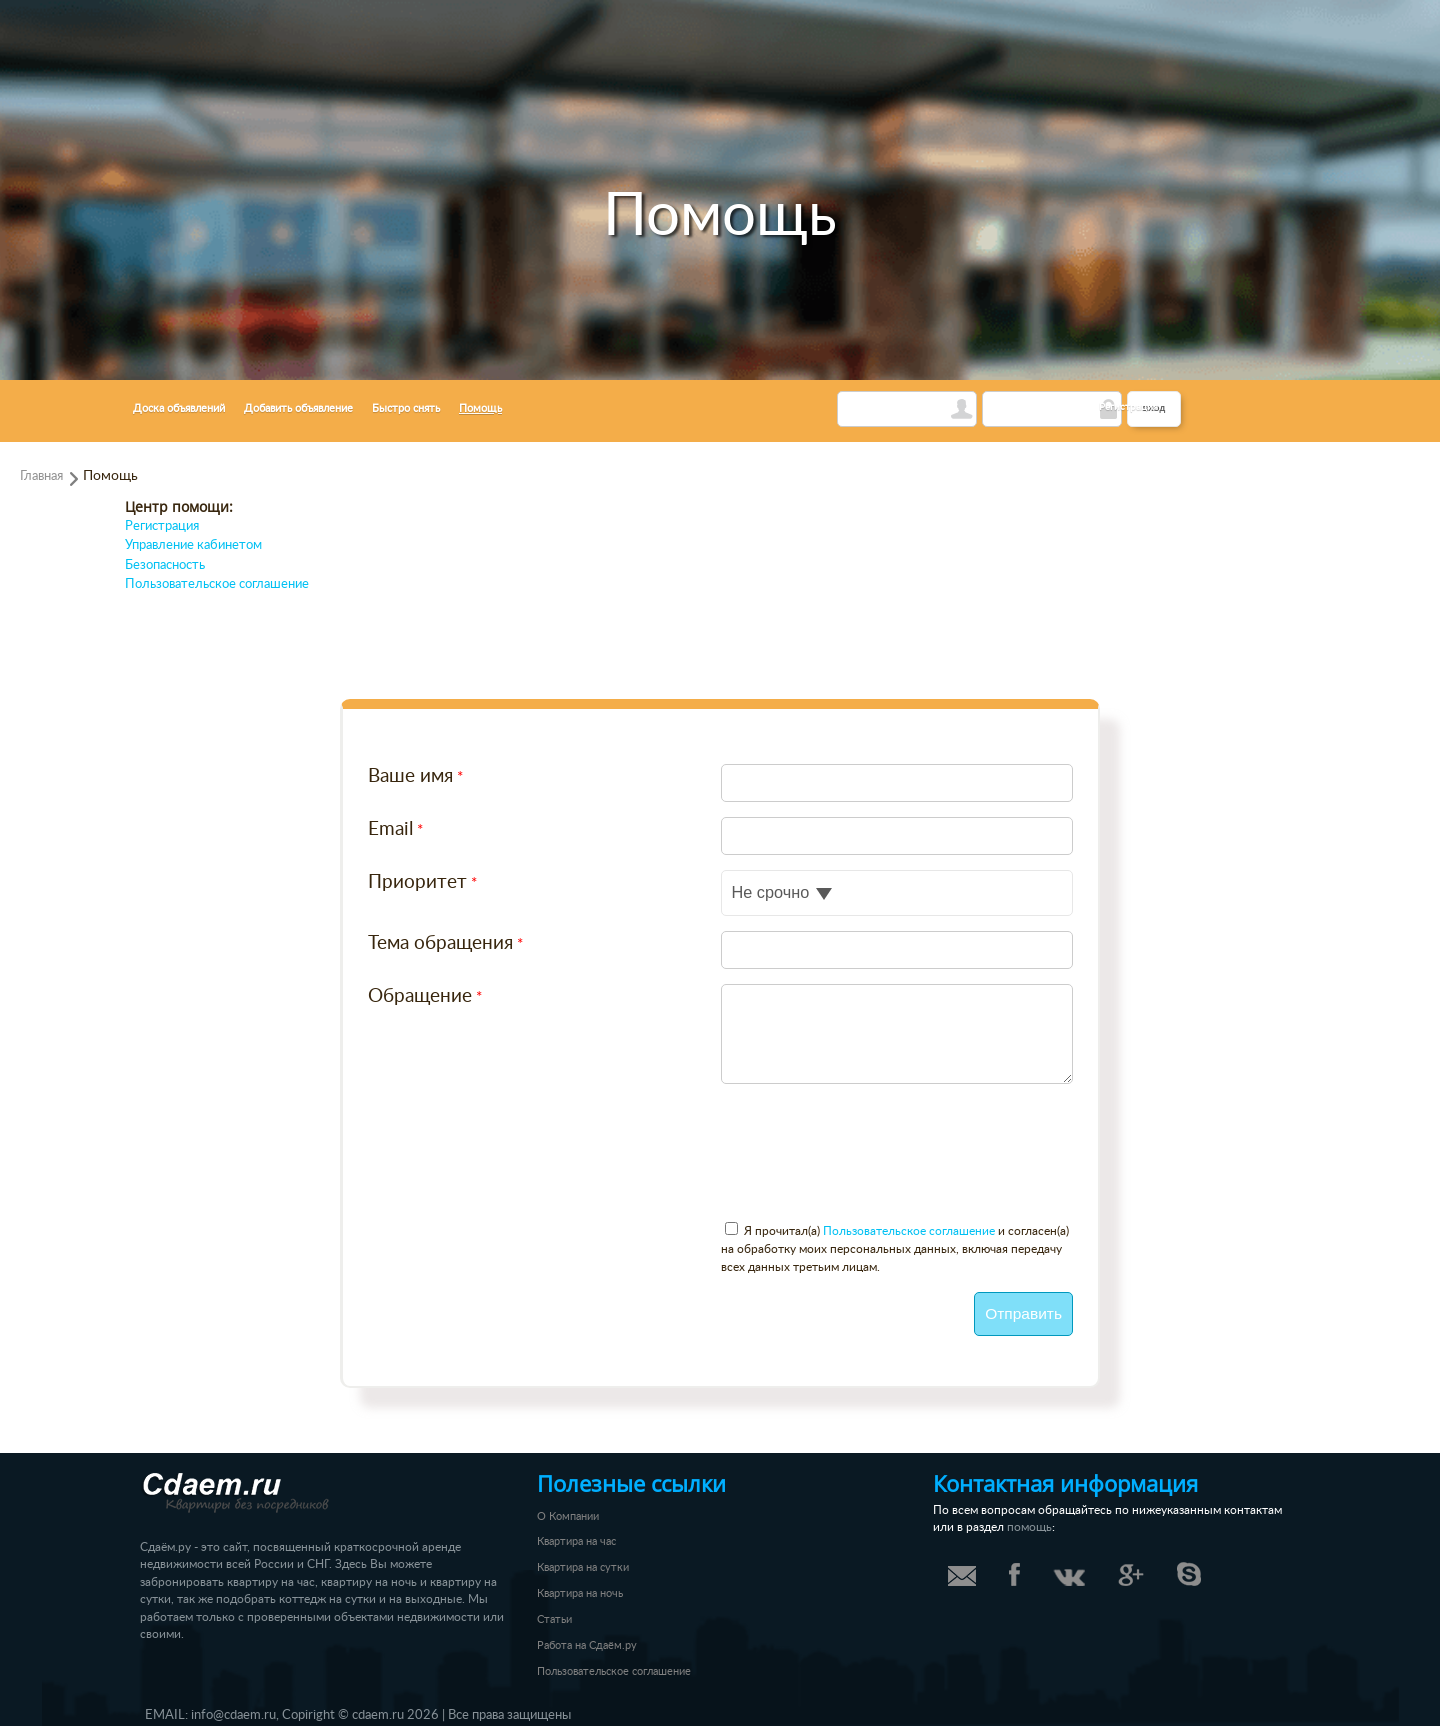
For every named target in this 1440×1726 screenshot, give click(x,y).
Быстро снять (406, 408)
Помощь (480, 408)
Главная (41, 476)
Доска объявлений (179, 408)
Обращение (420, 996)
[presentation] (520, 1165)
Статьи (554, 1619)
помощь (1029, 1527)
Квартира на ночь (580, 1593)
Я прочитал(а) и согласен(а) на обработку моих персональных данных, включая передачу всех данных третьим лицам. (895, 1249)
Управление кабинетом (193, 545)
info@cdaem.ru (233, 1715)
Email (390, 829)
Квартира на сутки (583, 1567)
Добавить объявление (298, 408)
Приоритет (417, 882)
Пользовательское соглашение (217, 584)
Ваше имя (410, 776)
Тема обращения (440, 943)
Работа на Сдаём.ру (587, 1645)
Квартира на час (576, 1541)
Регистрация (1128, 407)
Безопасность (165, 565)
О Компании (568, 1516)
